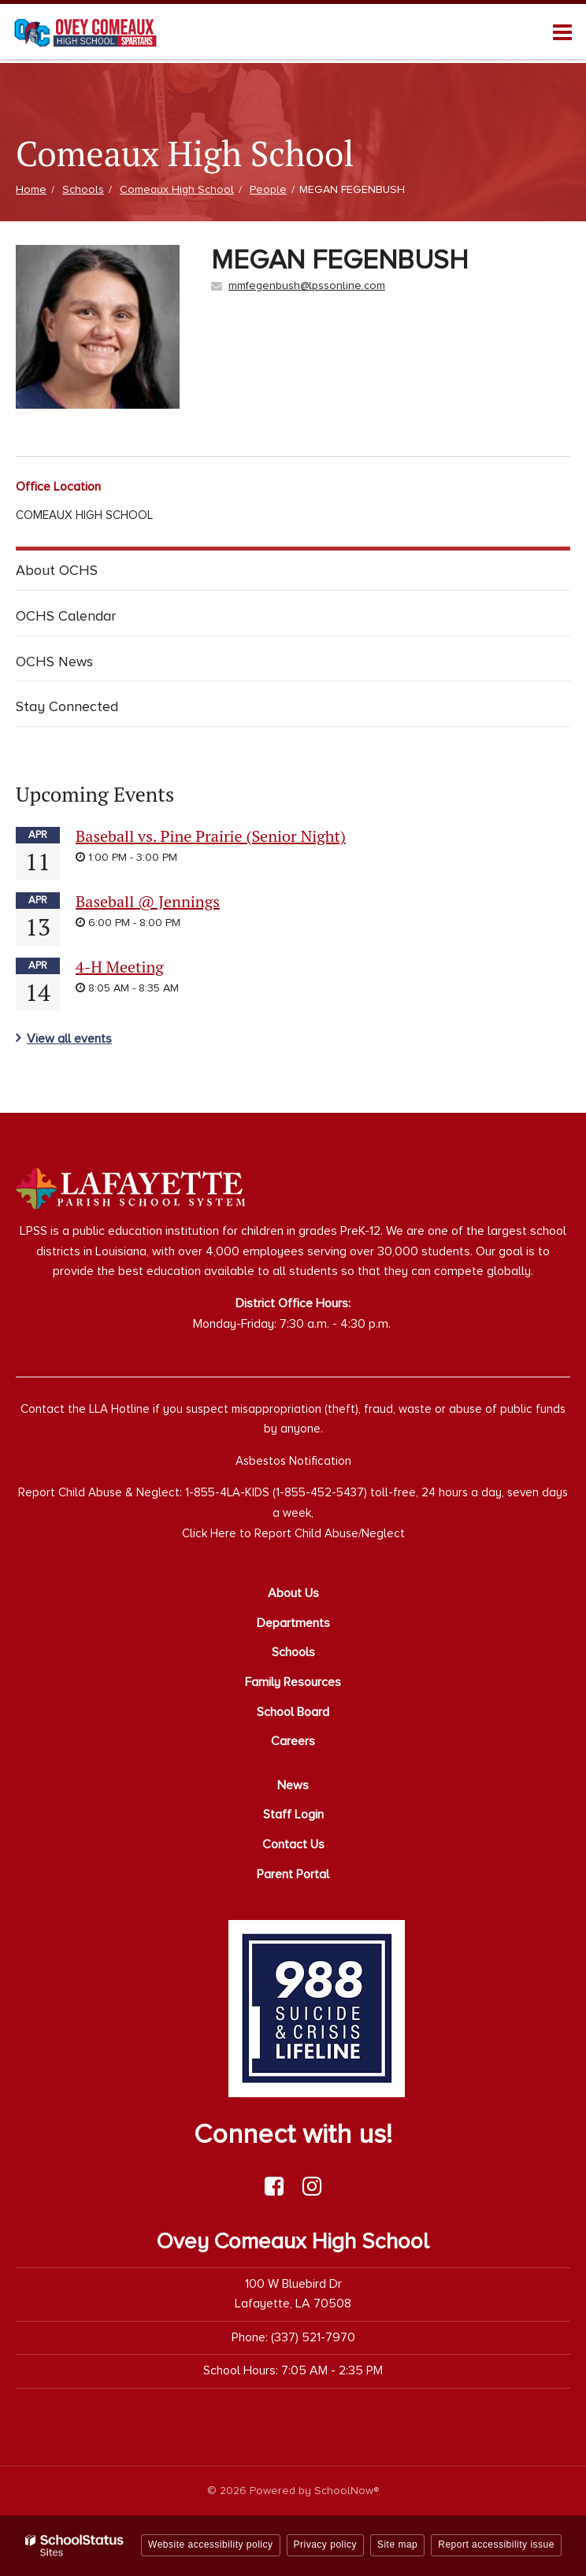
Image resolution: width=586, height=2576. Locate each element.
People (268, 189)
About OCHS (57, 570)
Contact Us (293, 1844)
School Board (293, 1712)
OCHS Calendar (66, 616)
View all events (69, 1039)
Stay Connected (67, 706)
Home (31, 189)
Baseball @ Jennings (148, 901)
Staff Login (293, 1814)
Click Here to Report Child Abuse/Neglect (293, 1533)
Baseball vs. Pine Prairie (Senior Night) (211, 836)
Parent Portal (293, 1874)
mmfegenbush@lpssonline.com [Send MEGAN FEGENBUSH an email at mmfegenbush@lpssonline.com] (306, 285)
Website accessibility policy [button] (210, 2544)
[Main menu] (562, 31)
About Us (293, 1593)
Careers (293, 1741)
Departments (293, 1623)
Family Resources (293, 1682)
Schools (83, 189)
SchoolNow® (346, 2490)
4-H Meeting (120, 966)
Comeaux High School (177, 189)
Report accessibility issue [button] (496, 2544)
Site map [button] (397, 2544)
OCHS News (54, 661)
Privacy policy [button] (325, 2544)
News (293, 1785)
